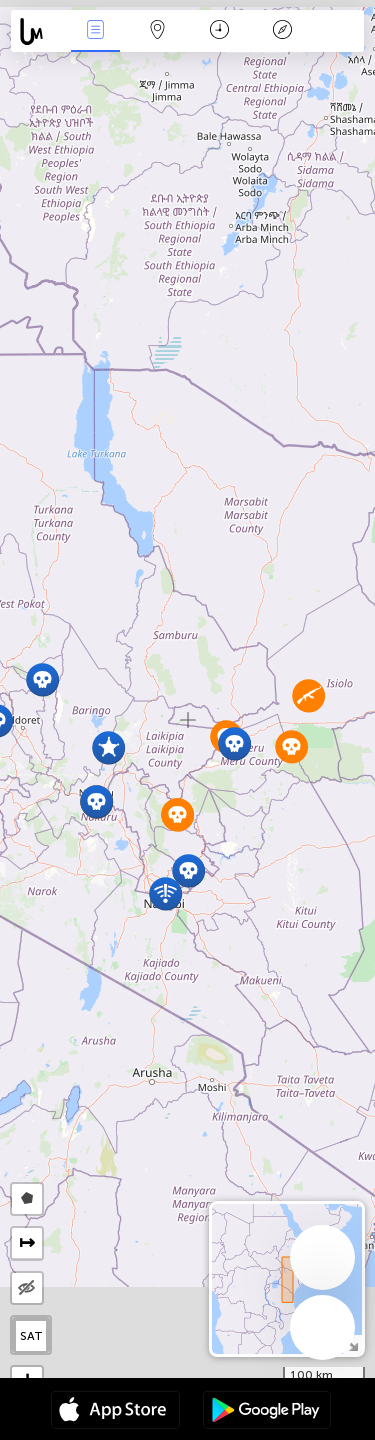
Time (219, 31)
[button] (42, 679)
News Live (95, 31)
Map (158, 31)
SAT (31, 1336)
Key (282, 31)
